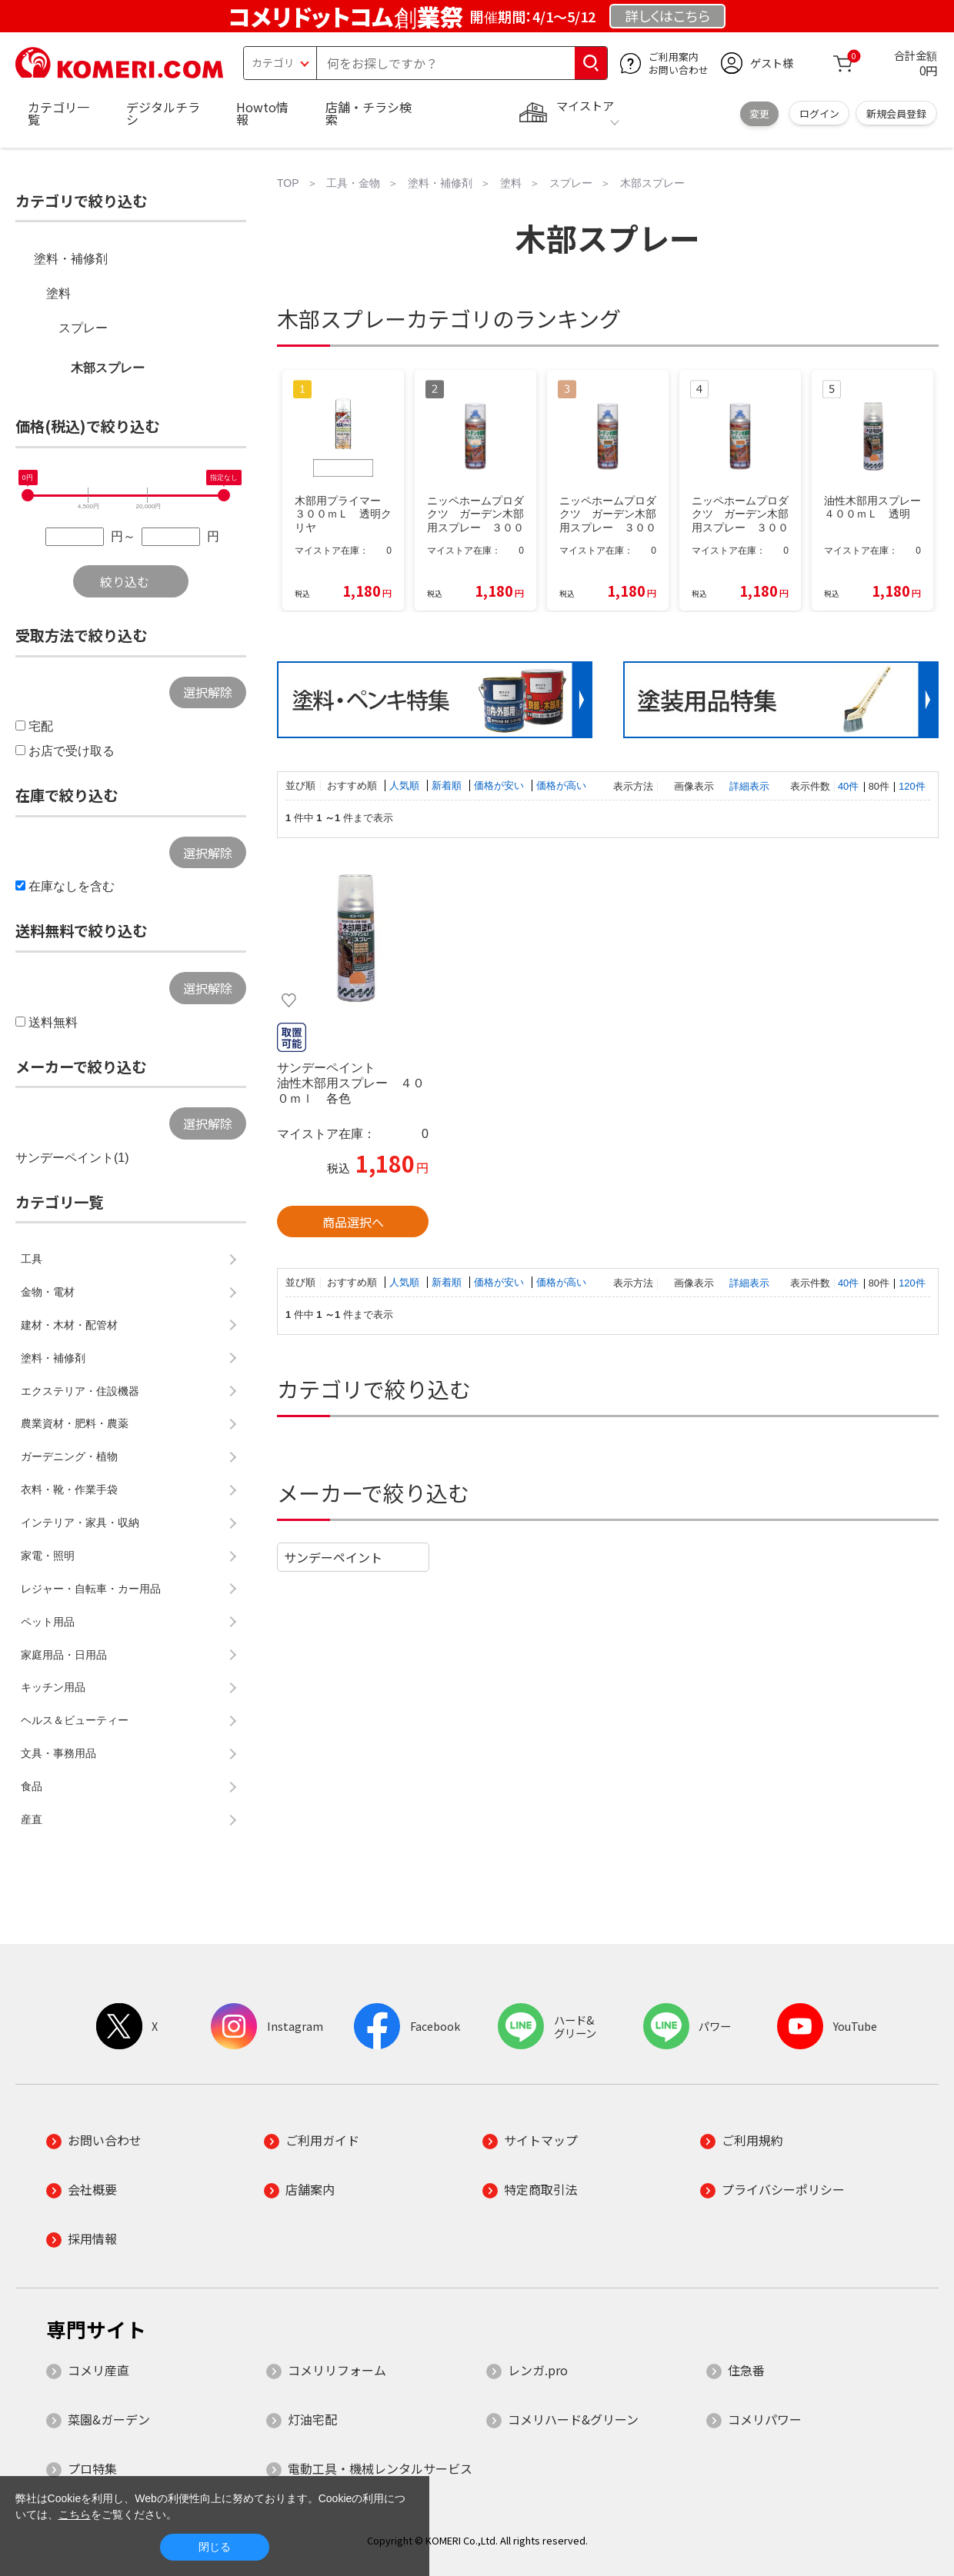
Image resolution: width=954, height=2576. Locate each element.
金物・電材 (48, 1292)
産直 (31, 1819)
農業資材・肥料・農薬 (74, 1423)
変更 (759, 113)
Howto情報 (262, 113)
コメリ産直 (98, 2370)
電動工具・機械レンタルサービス (380, 2468)
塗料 (58, 293)
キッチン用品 (53, 1687)
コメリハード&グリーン (573, 2419)
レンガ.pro (538, 2370)
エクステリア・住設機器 (80, 1391)
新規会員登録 (896, 113)
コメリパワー (765, 2419)
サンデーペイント (333, 1557)
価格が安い (500, 785)
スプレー (83, 327)
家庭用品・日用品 (64, 1655)
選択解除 (207, 692)
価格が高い (561, 785)
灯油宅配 (312, 2419)
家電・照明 (48, 1555)
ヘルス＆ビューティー (74, 1720)
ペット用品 (48, 1622)
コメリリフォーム (337, 2370)
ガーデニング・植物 (69, 1456)
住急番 (746, 2370)
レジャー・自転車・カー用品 (91, 1589)
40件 (848, 786)
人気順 (405, 785)
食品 (31, 1786)
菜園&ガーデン (109, 2419)
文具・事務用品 (58, 1753)
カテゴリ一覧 (58, 113)
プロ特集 (92, 2468)
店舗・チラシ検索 (368, 113)
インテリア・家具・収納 (80, 1522)
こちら (74, 2514)
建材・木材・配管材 (69, 1325)
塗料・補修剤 (71, 258)
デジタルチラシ (163, 113)
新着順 (448, 785)
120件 (912, 786)
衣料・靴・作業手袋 (69, 1489)
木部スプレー (108, 367)
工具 (31, 1259)
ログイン (819, 113)
